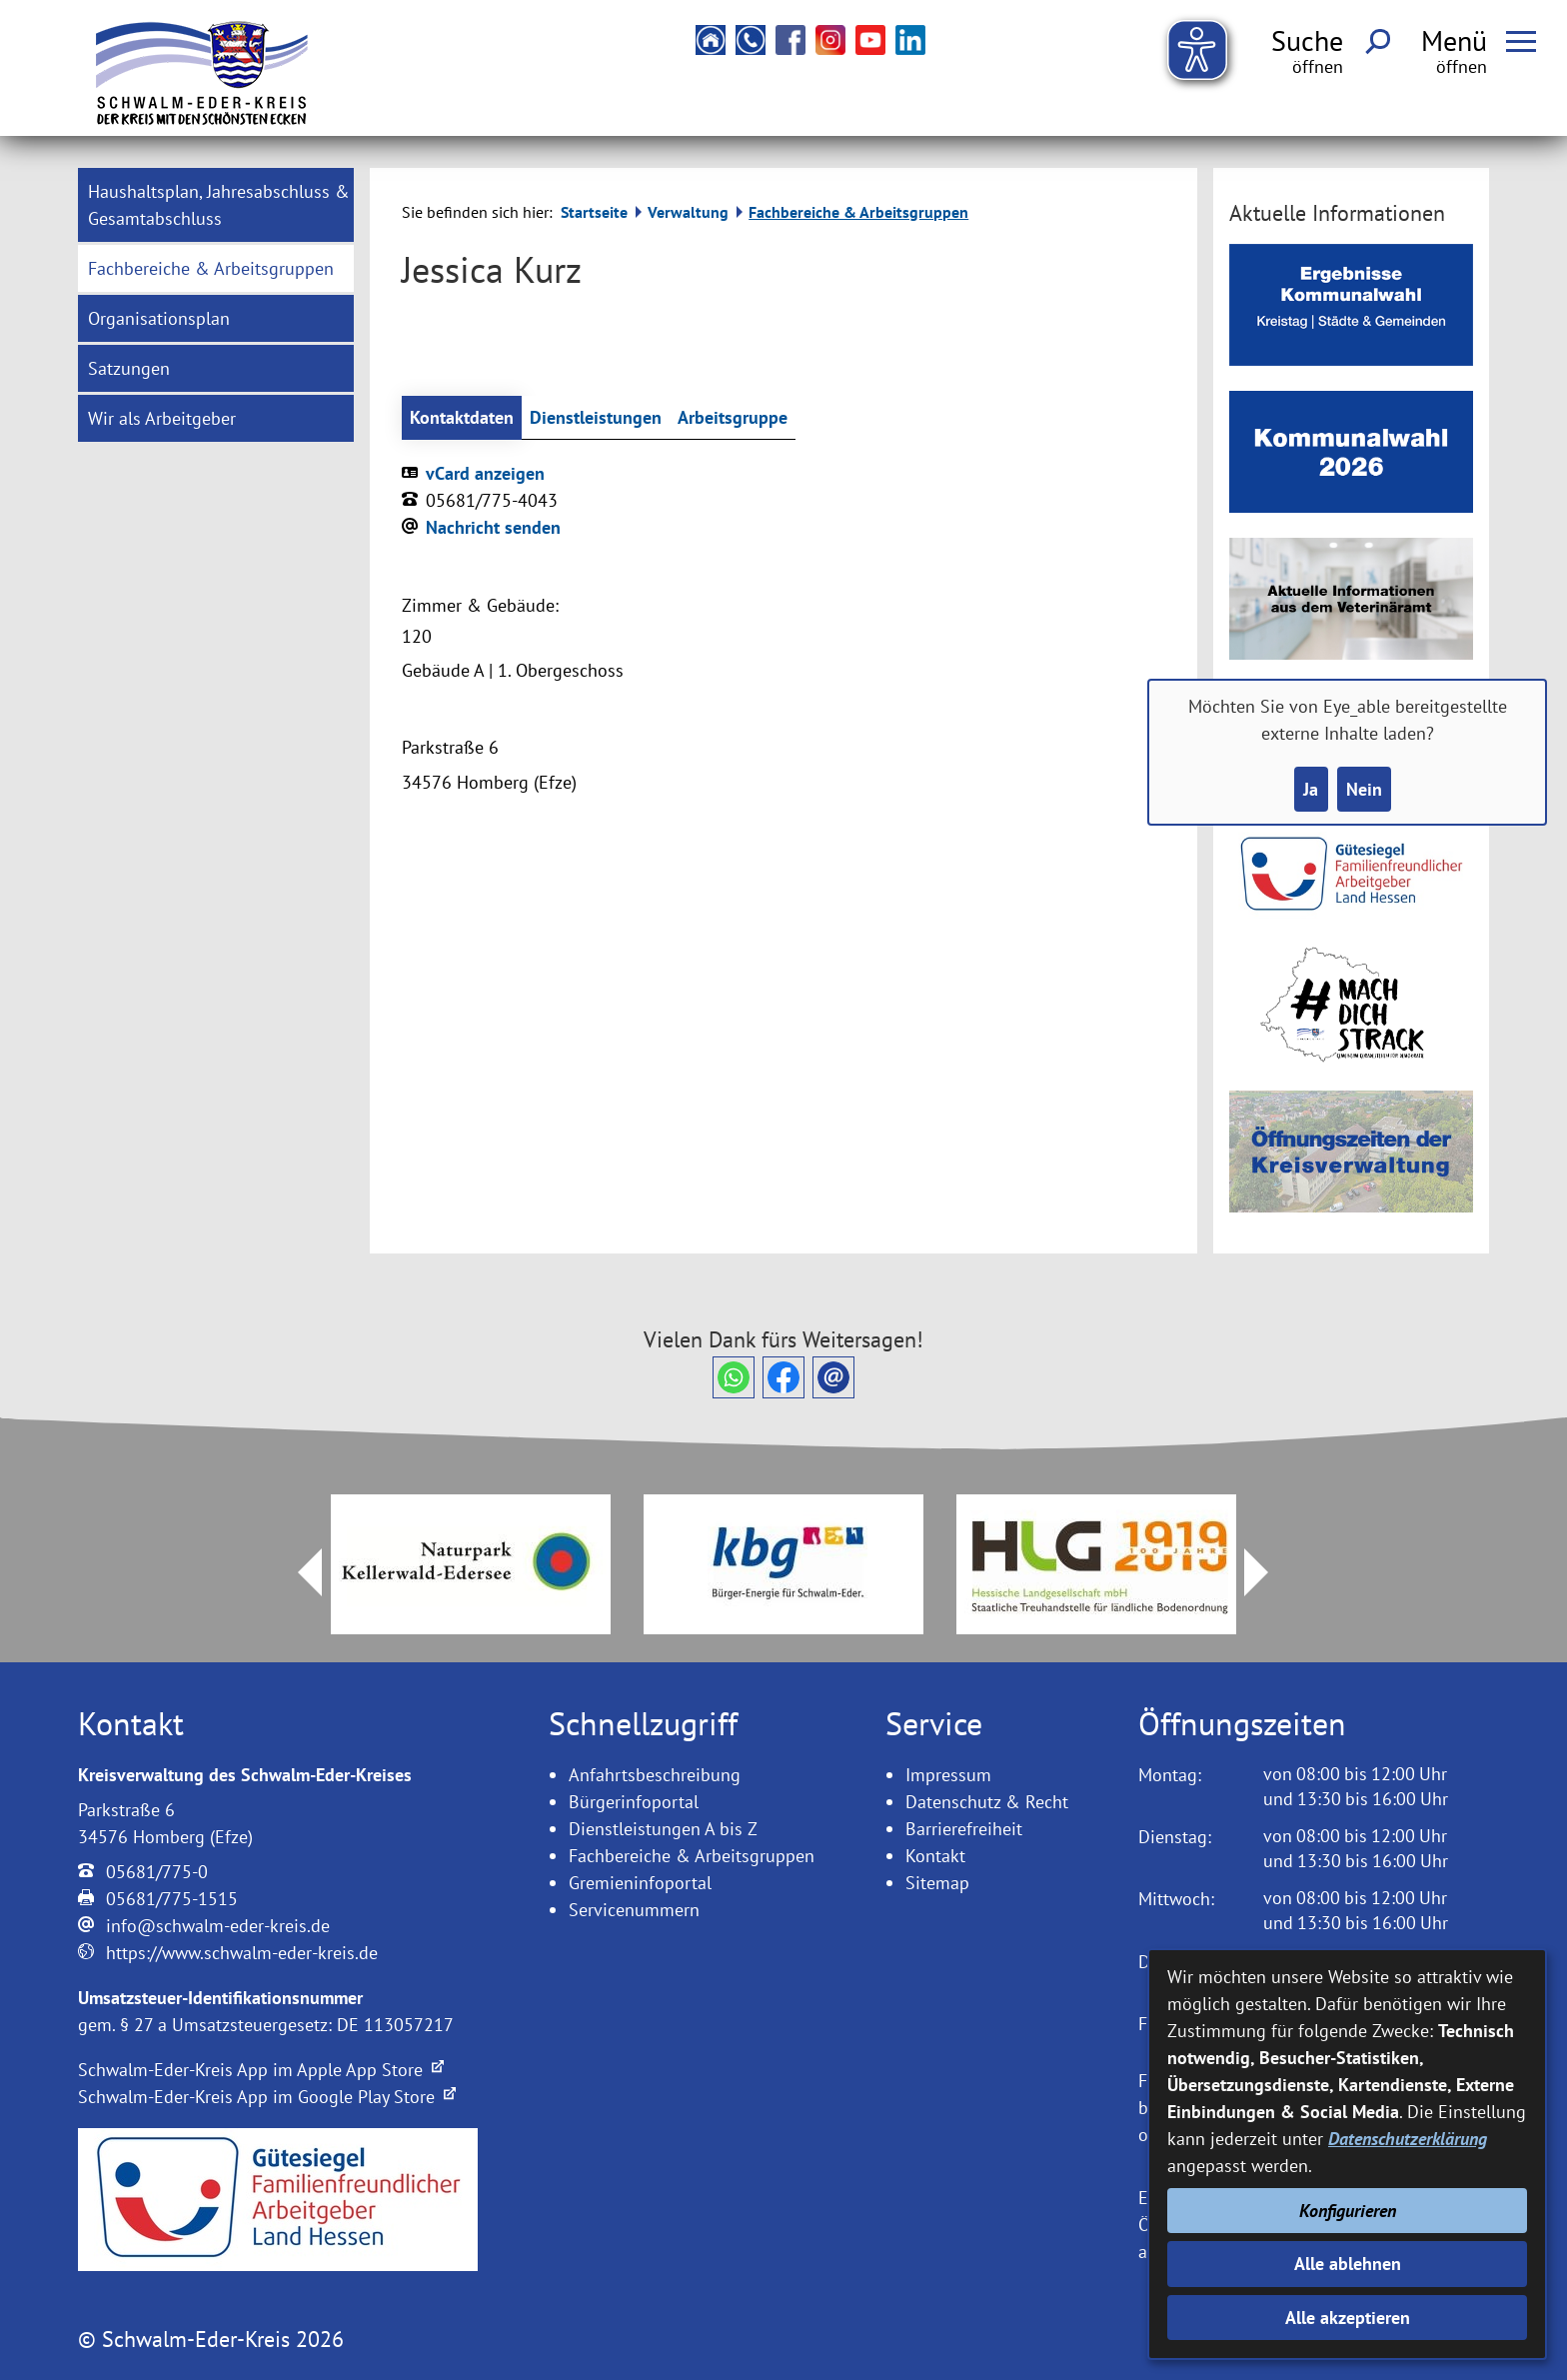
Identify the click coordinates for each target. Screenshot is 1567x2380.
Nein (1364, 789)
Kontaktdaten (462, 417)
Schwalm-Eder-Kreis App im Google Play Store (267, 2096)
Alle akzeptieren (1347, 2317)
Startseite (594, 212)
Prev (298, 1572)
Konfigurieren (1347, 2210)
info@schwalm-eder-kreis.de (218, 1925)
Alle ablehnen (1347, 2263)
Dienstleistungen (596, 417)
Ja (1310, 789)
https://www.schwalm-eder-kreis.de (242, 1952)
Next (1268, 1572)
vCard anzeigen (485, 473)
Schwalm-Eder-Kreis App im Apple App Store (261, 2069)
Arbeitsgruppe (732, 417)
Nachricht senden (493, 527)
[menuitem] (216, 205)
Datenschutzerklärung (1407, 2138)
